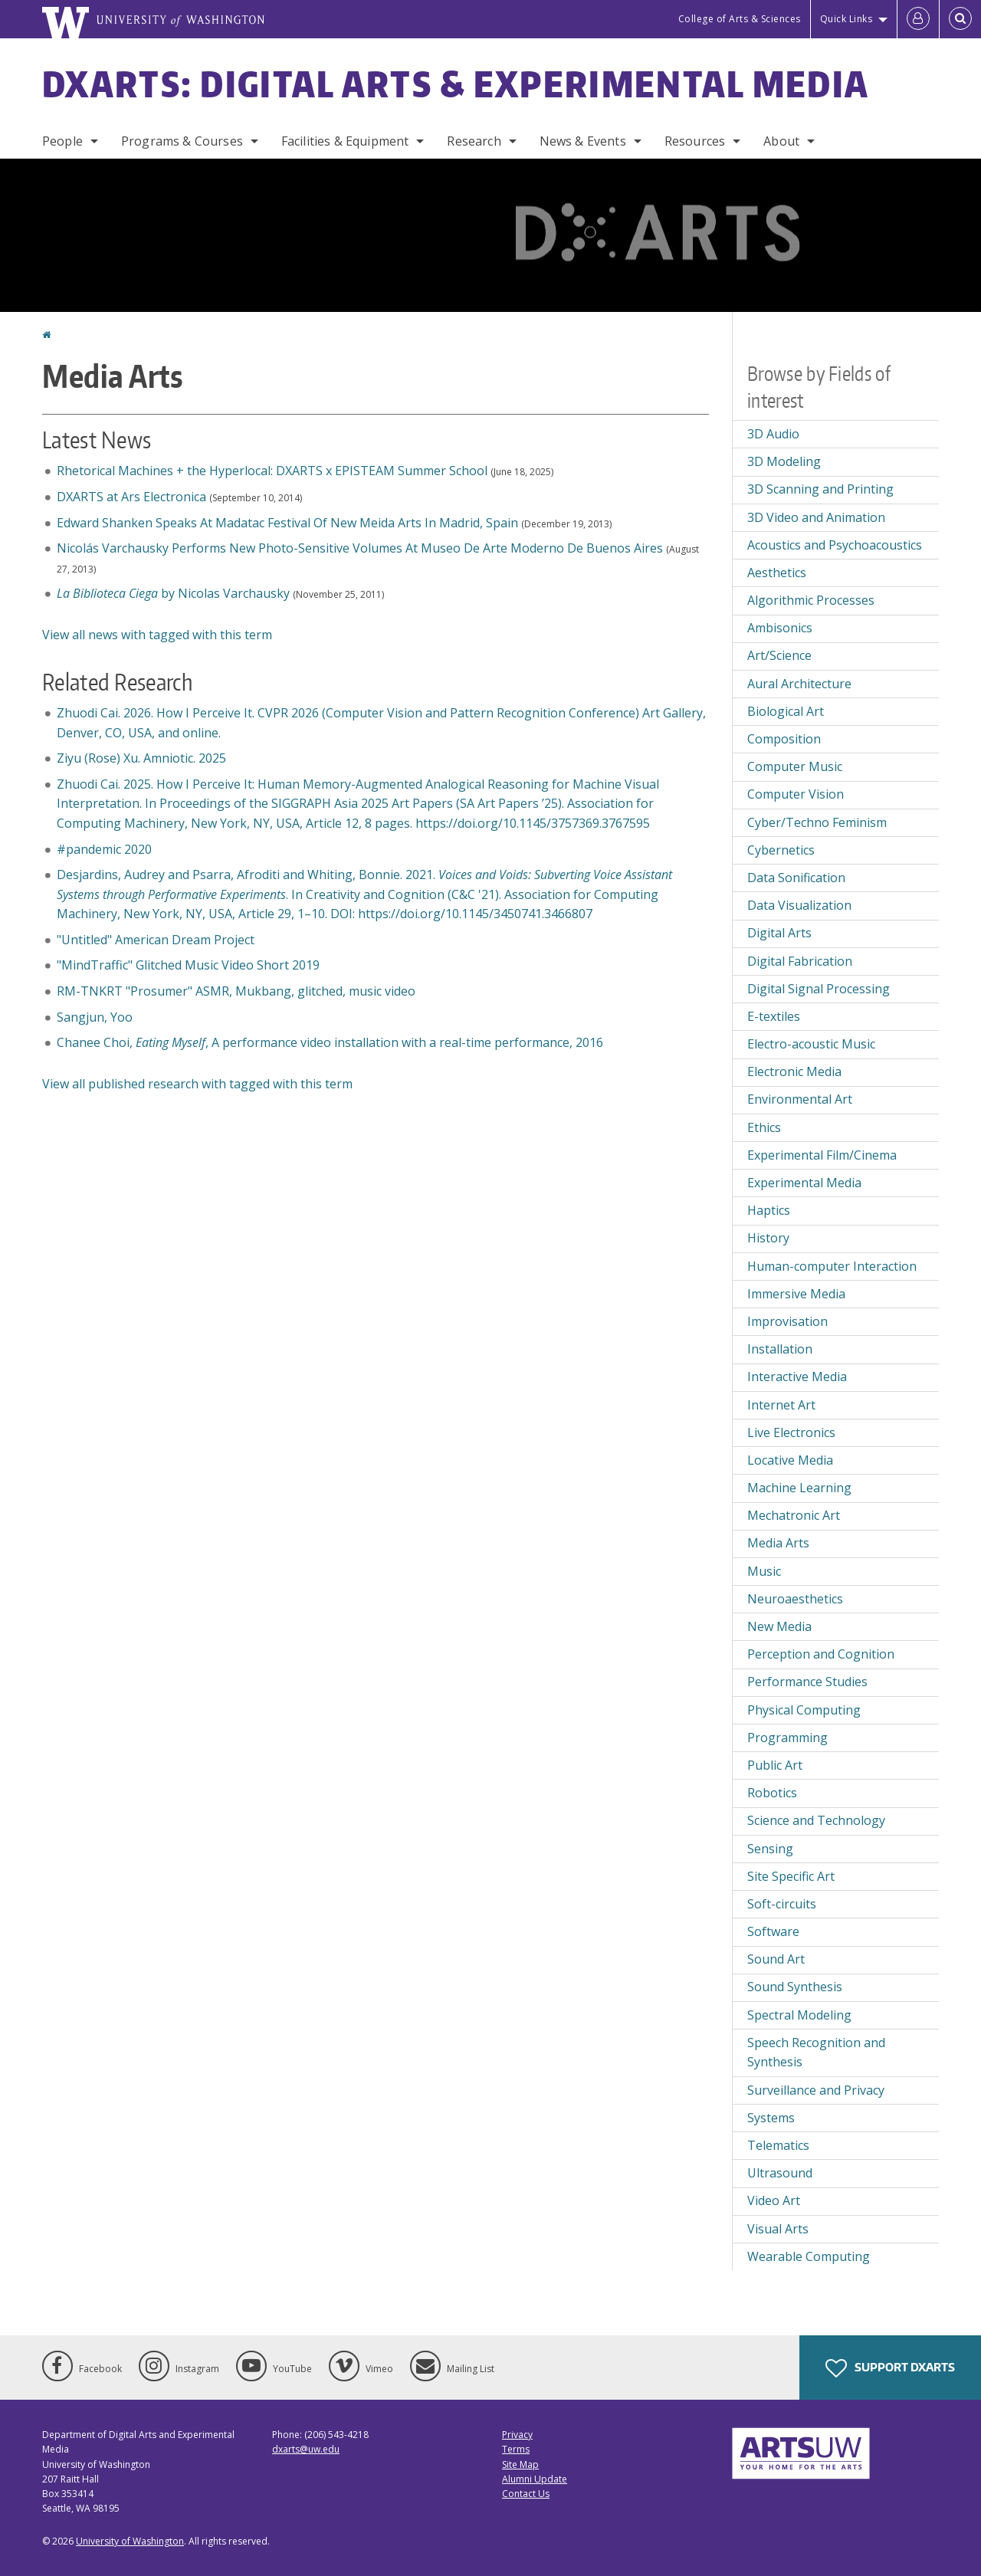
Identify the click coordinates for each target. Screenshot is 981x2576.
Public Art (774, 1765)
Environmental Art (799, 1099)
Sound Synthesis (794, 1986)
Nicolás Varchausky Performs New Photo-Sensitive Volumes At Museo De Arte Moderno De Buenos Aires (360, 548)
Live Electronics (791, 1432)
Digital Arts (779, 932)
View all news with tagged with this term (157, 634)
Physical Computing (804, 1709)
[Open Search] (960, 19)
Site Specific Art (791, 1876)
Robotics (772, 1792)
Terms (516, 2449)
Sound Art (776, 1959)
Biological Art (785, 711)
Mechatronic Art (793, 1515)
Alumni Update (534, 2479)
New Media (779, 1626)
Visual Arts (778, 2228)
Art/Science (779, 655)
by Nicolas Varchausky (173, 593)
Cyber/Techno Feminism (817, 822)
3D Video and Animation (816, 517)
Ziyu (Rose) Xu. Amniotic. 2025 (141, 758)
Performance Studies (807, 1681)
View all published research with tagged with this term (197, 1083)
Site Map (520, 2464)
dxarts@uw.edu (306, 2449)
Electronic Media (794, 1071)
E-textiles (773, 1016)
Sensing (770, 1848)
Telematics (778, 2145)
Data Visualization (799, 905)
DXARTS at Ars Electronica (131, 496)
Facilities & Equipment (345, 141)
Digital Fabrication (799, 961)
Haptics (768, 1210)
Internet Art (781, 1404)
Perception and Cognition (820, 1654)
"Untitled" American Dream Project (155, 939)
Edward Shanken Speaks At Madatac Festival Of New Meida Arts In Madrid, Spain (287, 522)
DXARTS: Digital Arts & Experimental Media (455, 83)
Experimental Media (804, 1182)
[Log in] (918, 19)
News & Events (583, 141)
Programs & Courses (182, 141)
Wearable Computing (808, 2256)
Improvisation (787, 1321)
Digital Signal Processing (818, 988)
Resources (694, 141)
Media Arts (778, 1542)
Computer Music (794, 766)
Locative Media (790, 1460)
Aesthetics (776, 572)
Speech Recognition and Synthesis (816, 2052)
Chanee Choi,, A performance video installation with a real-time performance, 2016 (330, 1042)
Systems (771, 2117)
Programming (787, 1737)
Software (773, 1931)
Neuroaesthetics (795, 1598)
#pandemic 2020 (106, 849)
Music (764, 1571)
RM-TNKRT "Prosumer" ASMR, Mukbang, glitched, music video (236, 991)
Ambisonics (779, 627)
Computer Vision (795, 794)
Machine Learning (799, 1487)
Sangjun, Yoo (95, 1017)
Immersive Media (796, 1293)
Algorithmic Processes (810, 600)
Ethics (764, 1127)
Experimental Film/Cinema (822, 1155)
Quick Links (846, 18)
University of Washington (130, 2541)
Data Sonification (796, 877)
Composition (784, 738)
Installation (779, 1349)
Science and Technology (816, 1820)
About (781, 141)
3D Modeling (784, 461)
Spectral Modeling (799, 2015)
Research (473, 141)
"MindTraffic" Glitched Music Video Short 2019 (188, 965)
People (62, 141)
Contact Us (526, 2493)
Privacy (517, 2434)
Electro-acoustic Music (811, 1043)
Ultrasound (779, 2172)
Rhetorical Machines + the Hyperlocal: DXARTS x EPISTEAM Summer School (272, 470)
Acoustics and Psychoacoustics (834, 545)
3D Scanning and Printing (820, 489)
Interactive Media (797, 1376)
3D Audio (773, 433)
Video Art (773, 2200)
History (768, 1237)
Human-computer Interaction (832, 1266)
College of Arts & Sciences (739, 18)
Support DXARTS (890, 2368)
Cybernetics (781, 850)
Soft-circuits (781, 1903)
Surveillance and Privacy (815, 2090)
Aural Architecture (799, 683)
